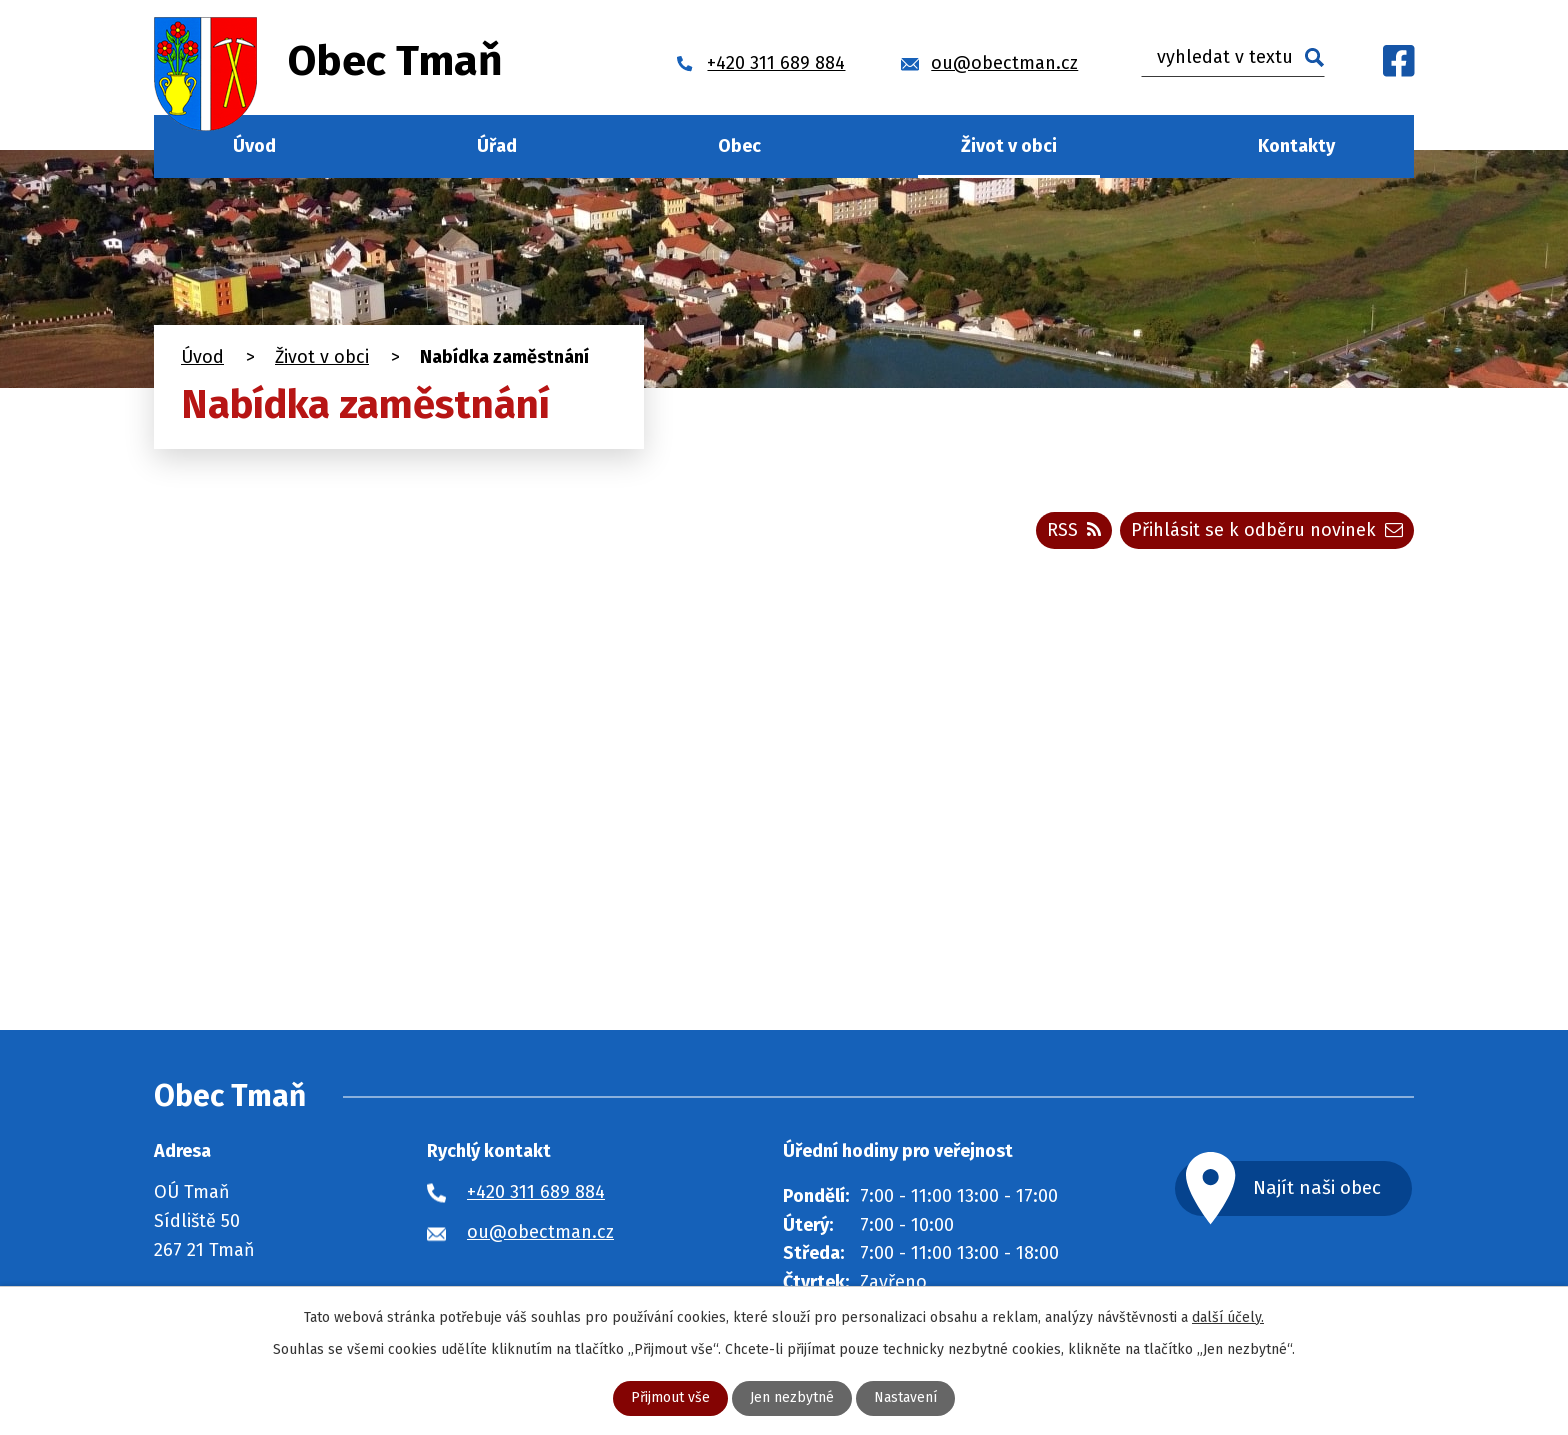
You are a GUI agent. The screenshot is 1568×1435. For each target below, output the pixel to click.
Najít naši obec (1318, 1187)
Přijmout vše (670, 1398)
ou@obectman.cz (540, 1232)
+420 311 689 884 (536, 1192)
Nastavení (905, 1398)
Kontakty (1296, 146)
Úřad (497, 146)
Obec (739, 146)
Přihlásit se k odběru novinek (1267, 530)
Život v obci (1009, 146)
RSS (1074, 530)
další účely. (1228, 1317)
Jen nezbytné (792, 1398)
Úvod (254, 146)
